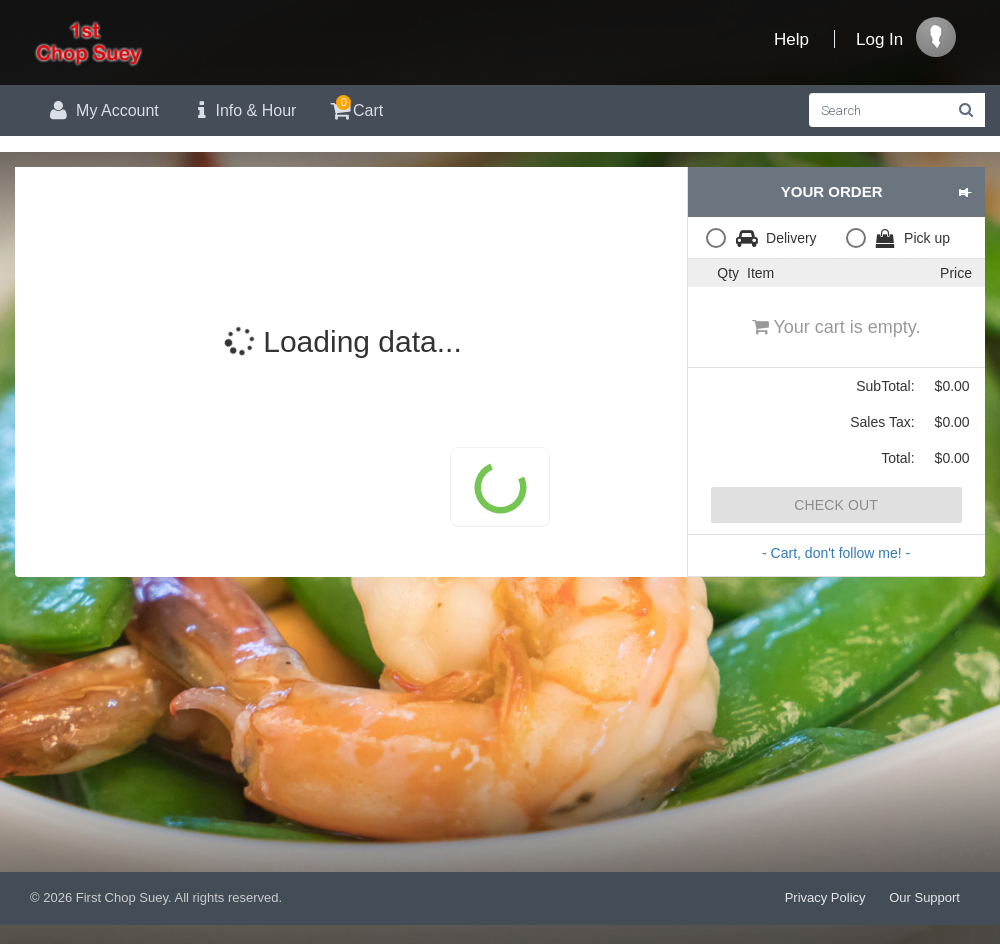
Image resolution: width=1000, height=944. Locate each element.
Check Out (836, 505)
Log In (879, 39)
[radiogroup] (836, 237)
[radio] (766, 237)
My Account (102, 110)
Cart (354, 107)
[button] (964, 192)
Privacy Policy (825, 897)
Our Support (924, 897)
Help (791, 39)
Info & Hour (243, 110)
